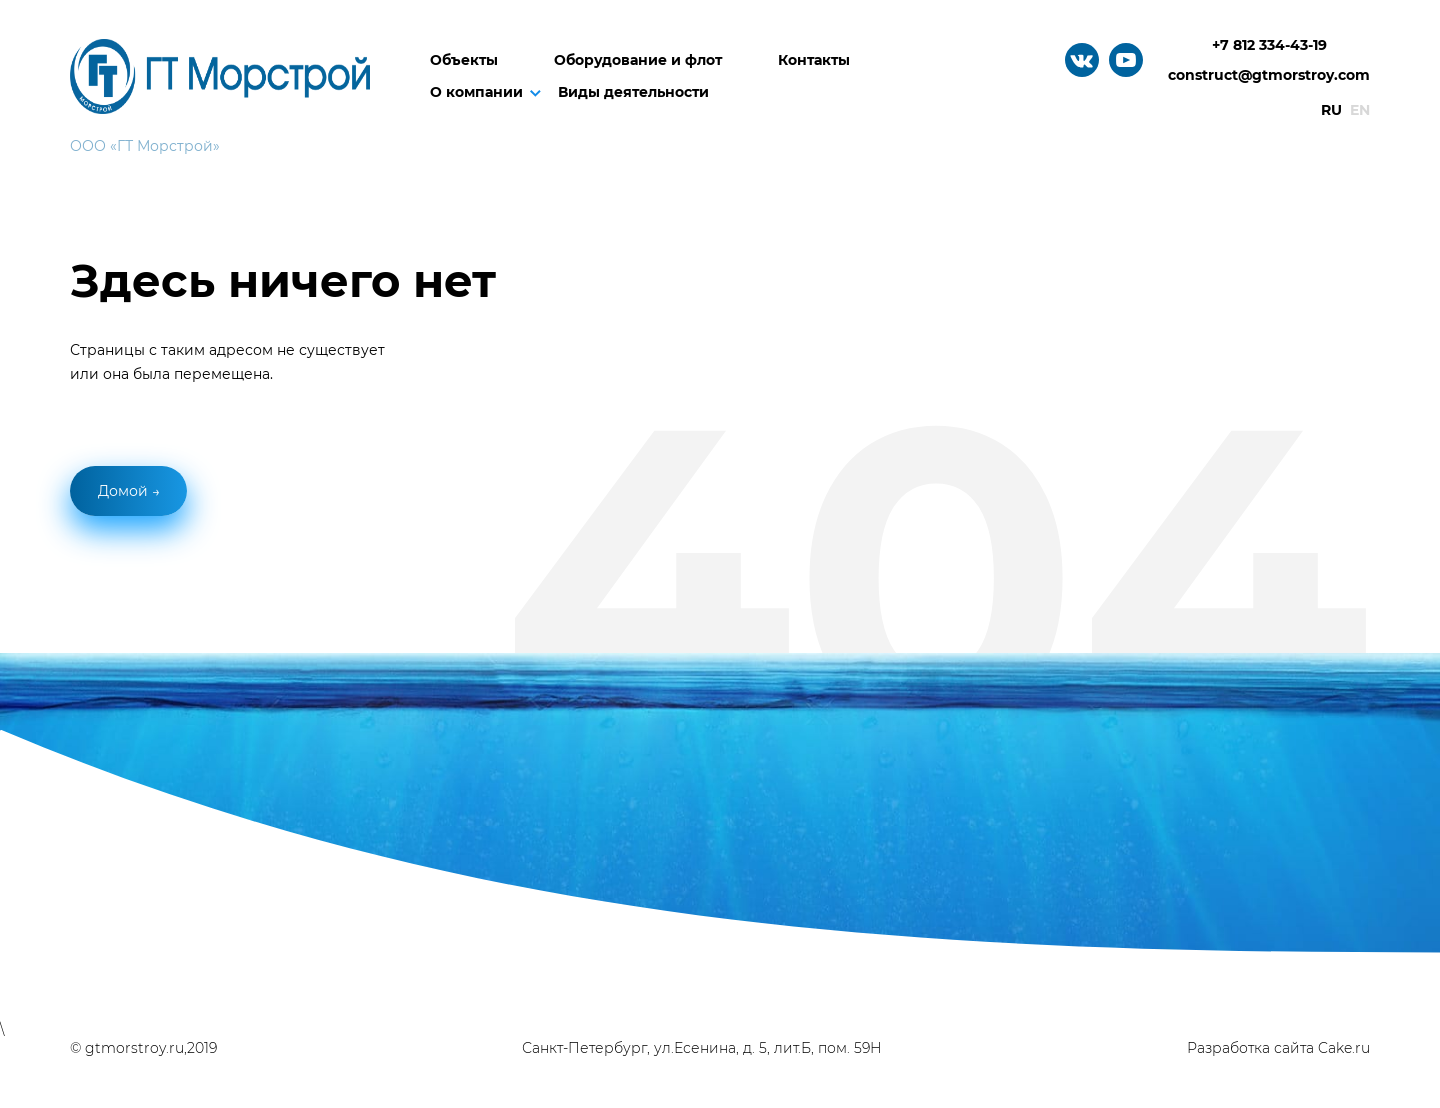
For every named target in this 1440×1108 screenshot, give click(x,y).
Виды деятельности (633, 92)
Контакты (814, 60)
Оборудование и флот (638, 60)
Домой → (129, 491)
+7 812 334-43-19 (1269, 45)
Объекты (464, 60)
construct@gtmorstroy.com (1269, 75)
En (1360, 110)
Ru (1331, 110)
